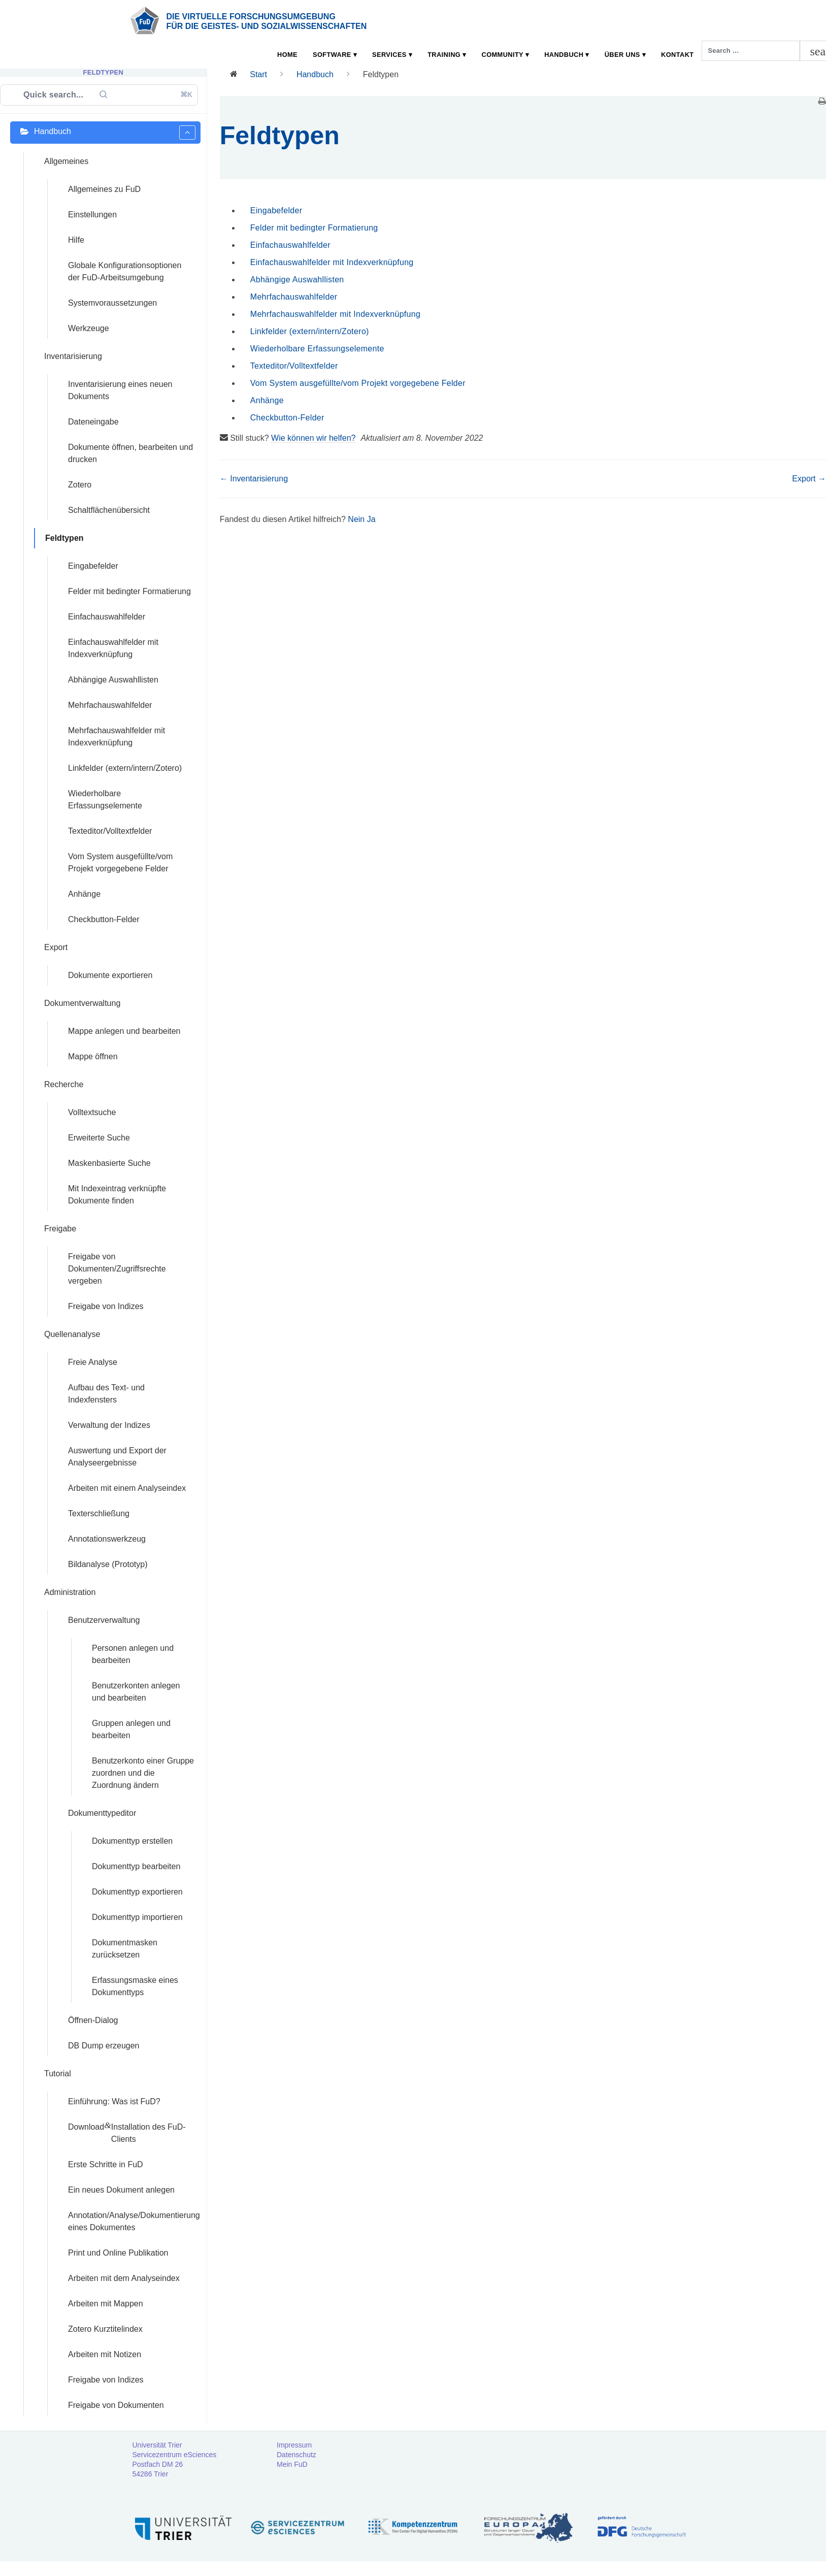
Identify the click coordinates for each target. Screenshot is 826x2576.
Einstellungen (92, 214)
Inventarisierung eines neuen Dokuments (120, 390)
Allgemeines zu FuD (104, 189)
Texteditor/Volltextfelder (294, 366)
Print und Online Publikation (118, 2252)
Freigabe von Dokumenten (116, 2405)
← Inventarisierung (254, 478)
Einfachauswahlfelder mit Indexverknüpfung (332, 262)
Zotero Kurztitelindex (105, 2329)
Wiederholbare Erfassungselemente (317, 348)
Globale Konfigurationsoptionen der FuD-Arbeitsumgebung (124, 271)
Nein (357, 519)
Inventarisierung (73, 356)
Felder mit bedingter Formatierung (314, 227)
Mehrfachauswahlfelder (294, 296)
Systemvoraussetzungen (112, 303)
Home (287, 54)
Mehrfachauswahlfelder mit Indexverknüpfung (335, 314)
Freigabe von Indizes (106, 2379)
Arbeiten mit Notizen (104, 2354)
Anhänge (267, 400)
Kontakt (677, 54)
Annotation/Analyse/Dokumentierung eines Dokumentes (134, 2221)
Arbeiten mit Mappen (105, 2303)
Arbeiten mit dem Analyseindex (124, 2278)
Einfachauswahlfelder (290, 245)
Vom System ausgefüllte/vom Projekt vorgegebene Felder (358, 383)
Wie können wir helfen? (313, 438)
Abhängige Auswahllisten (297, 279)
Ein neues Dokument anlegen (121, 2190)
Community (502, 54)
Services (389, 54)
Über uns (622, 54)
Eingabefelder (276, 210)
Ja (371, 519)
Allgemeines (66, 161)
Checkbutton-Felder (287, 417)
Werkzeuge (88, 328)
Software (332, 54)
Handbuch (563, 54)
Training (443, 54)
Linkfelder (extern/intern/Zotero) (309, 331)
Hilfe (76, 240)
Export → (809, 478)
